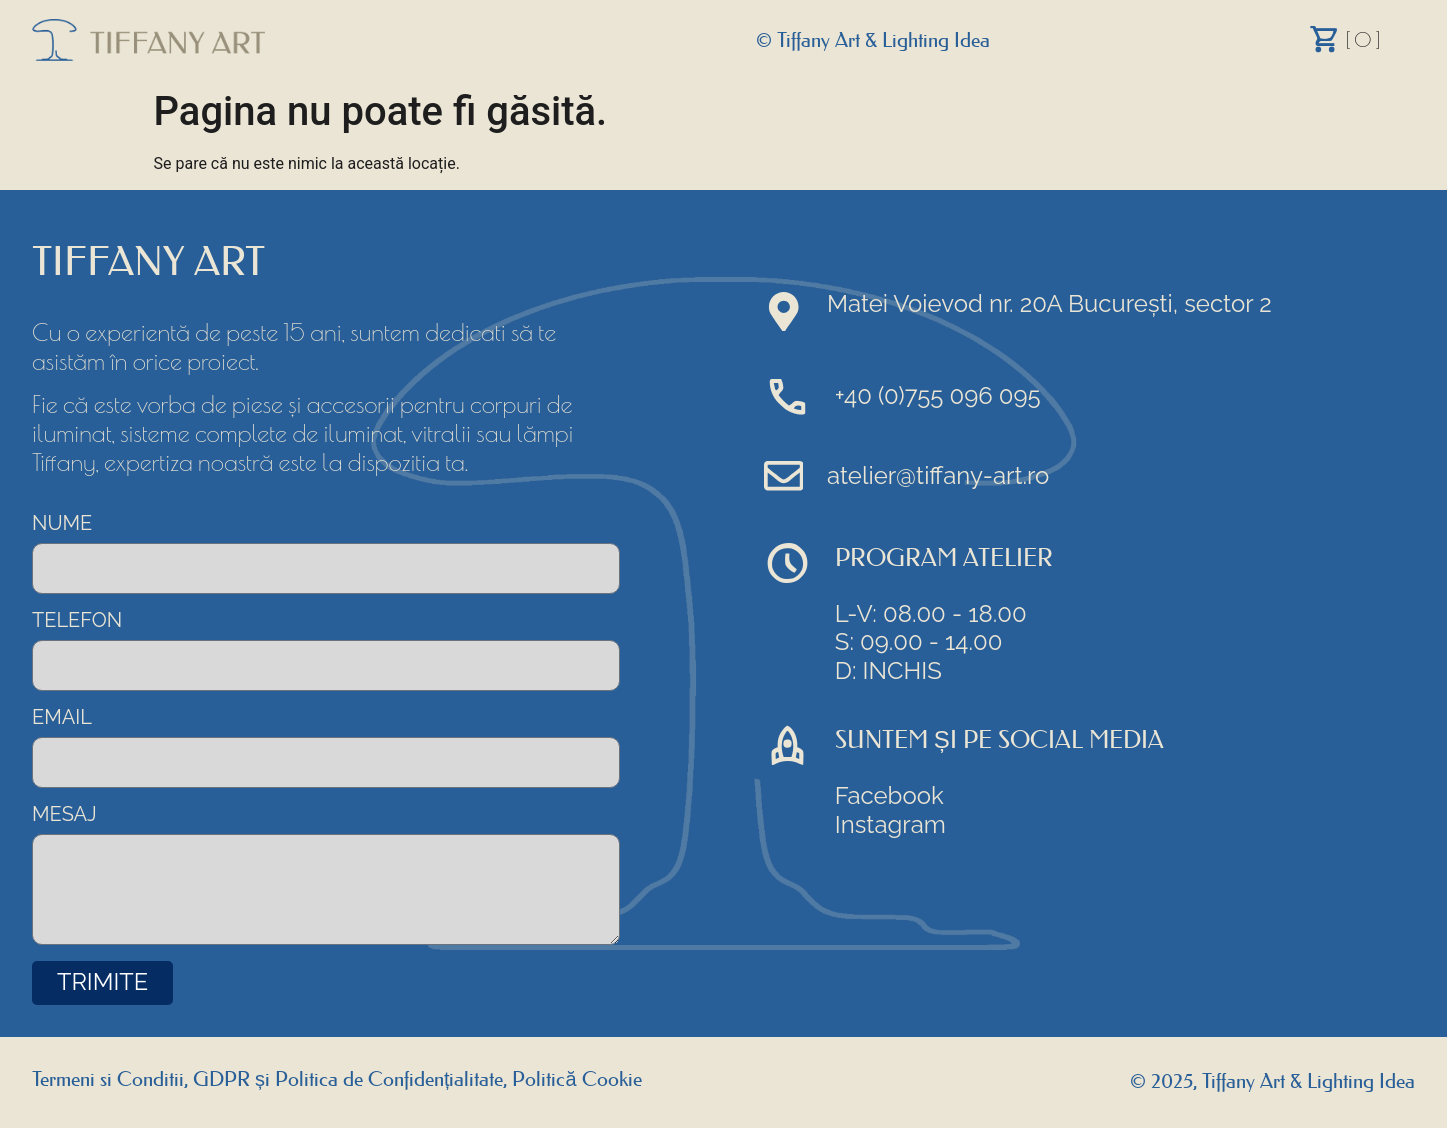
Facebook (890, 796)
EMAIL (62, 719)
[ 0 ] (1363, 39)
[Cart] (1325, 39)
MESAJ (64, 817)
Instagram (891, 825)
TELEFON (77, 621)
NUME (62, 524)
